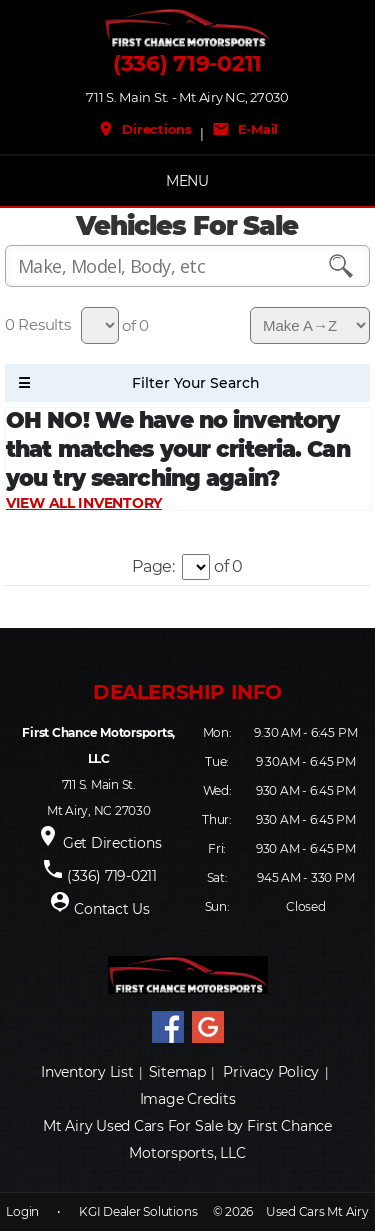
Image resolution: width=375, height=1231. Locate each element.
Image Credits (188, 1099)
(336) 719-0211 (187, 64)
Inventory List (87, 1072)
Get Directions (112, 843)
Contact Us (112, 909)
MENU (187, 181)
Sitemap (177, 1072)
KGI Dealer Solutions (138, 1211)
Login (22, 1211)
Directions (144, 129)
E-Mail (245, 129)
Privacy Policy (271, 1072)
